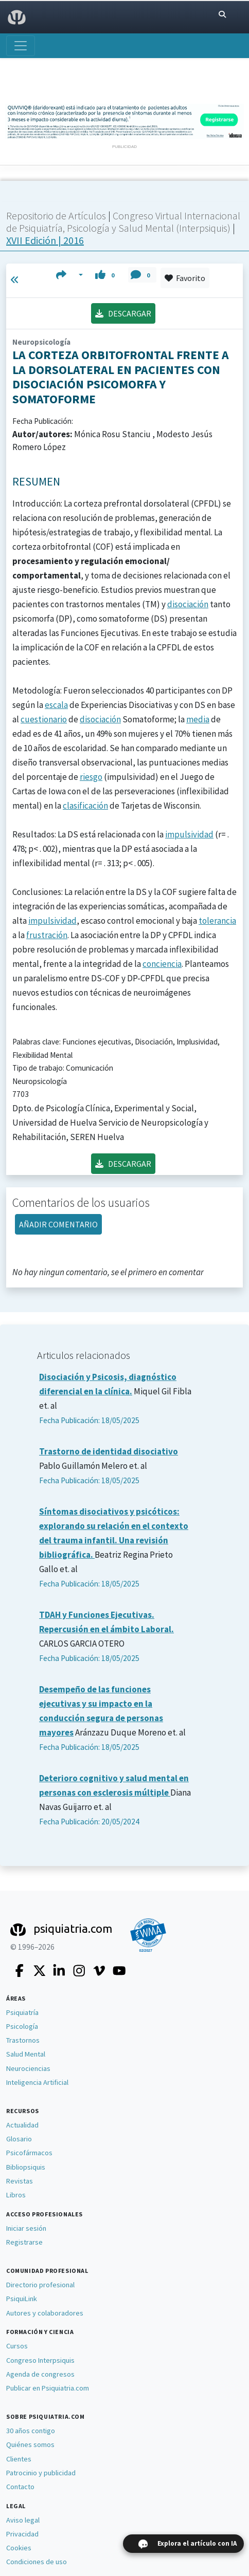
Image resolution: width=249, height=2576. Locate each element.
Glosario (19, 2138)
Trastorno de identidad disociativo (108, 1451)
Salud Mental (25, 2054)
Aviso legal (23, 2520)
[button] (69, 275)
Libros (16, 2194)
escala (56, 705)
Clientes (18, 2458)
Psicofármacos (29, 2152)
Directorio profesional (40, 2284)
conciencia (162, 963)
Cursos (17, 2345)
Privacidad (22, 2533)
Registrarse (24, 2242)
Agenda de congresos (40, 2374)
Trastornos (23, 2040)
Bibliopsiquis (25, 2167)
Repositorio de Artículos (56, 215)
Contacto (20, 2486)
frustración (46, 935)
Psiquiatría (22, 2012)
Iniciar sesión (26, 2228)
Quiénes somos (30, 2444)
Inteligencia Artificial (37, 2082)
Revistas (19, 2181)
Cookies (18, 2547)
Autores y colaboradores (44, 2313)
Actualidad (22, 2125)
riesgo (91, 776)
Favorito (185, 278)
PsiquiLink (21, 2298)
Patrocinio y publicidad (41, 2472)
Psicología (22, 2026)
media (197, 719)
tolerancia (217, 920)
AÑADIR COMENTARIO (58, 1224)
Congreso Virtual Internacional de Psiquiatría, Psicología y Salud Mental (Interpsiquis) (123, 221)
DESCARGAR (123, 313)
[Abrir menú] (20, 45)
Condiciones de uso (36, 2561)
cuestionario (44, 719)
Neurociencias (28, 2068)
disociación (187, 604)
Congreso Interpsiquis (40, 2360)
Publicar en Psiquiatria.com (47, 2388)
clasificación (85, 805)
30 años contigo (30, 2430)
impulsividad (189, 834)
